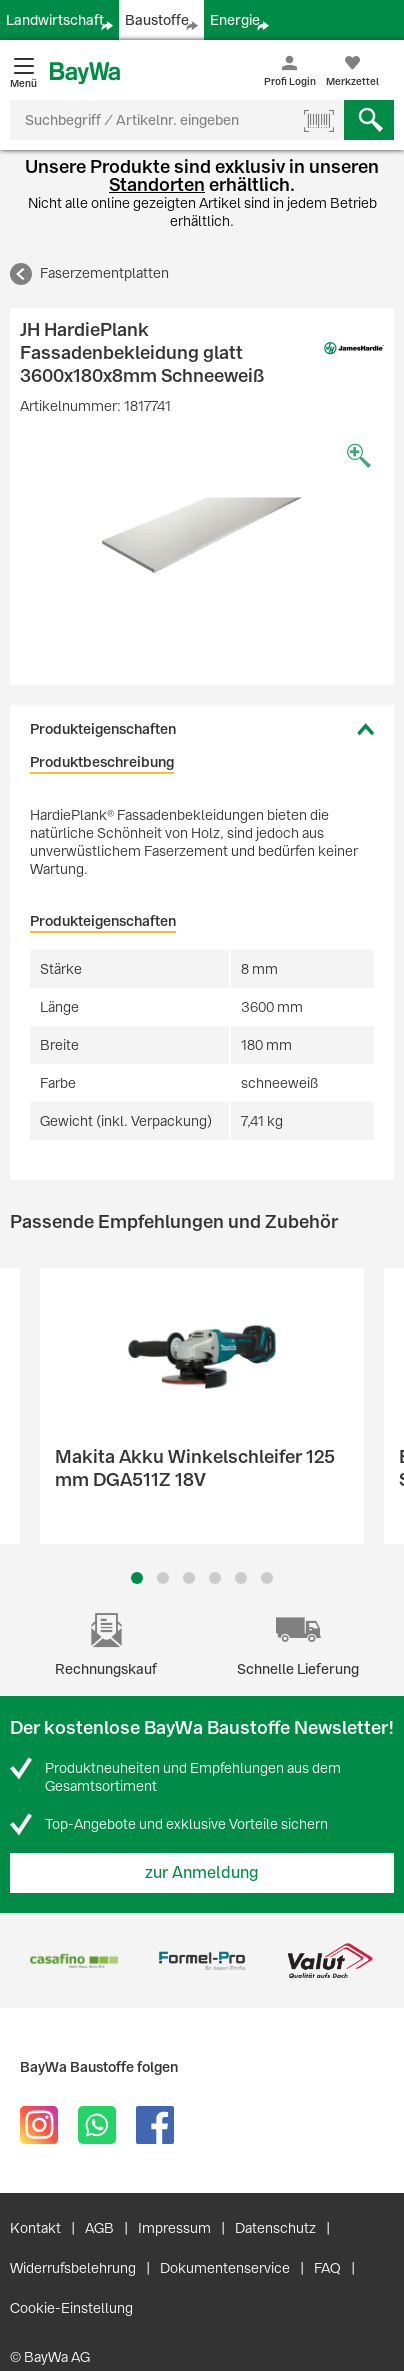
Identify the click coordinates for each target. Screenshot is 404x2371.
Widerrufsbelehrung (73, 2268)
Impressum (174, 2228)
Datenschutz (275, 2228)
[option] (202, 535)
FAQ (327, 2268)
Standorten (157, 184)
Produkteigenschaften (103, 729)
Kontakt (35, 2228)
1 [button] (137, 1578)
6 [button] (267, 1578)
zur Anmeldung (202, 1872)
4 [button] (215, 1578)
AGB (99, 2228)
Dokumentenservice (225, 2268)
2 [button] (163, 1578)
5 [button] (241, 1578)
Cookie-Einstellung (71, 2308)
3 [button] (189, 1578)
